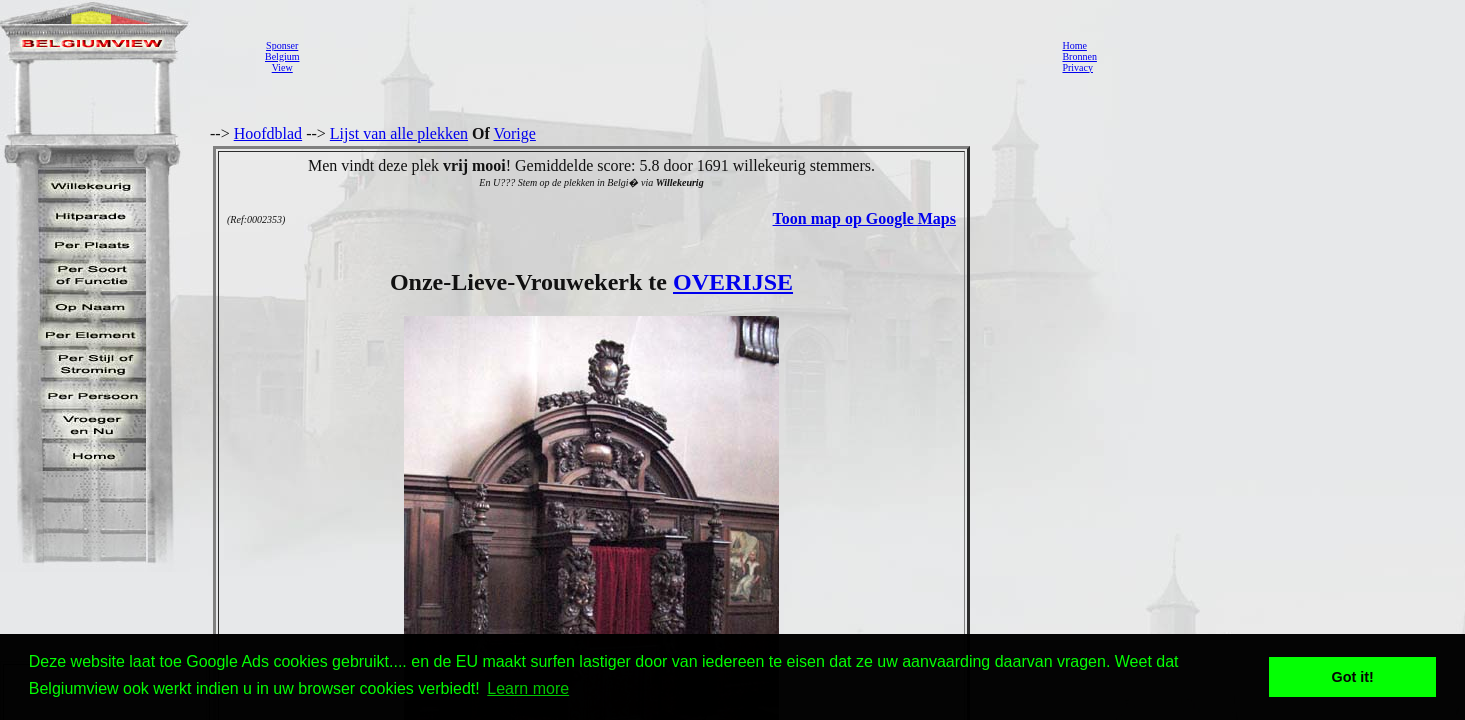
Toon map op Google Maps (864, 218)
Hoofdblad (268, 133)
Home (1074, 45)
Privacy (1077, 67)
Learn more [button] (528, 688)
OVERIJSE (733, 282)
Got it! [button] (1353, 677)
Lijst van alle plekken (399, 133)
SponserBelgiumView (282, 56)
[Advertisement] (675, 56)
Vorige (515, 133)
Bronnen (1079, 56)
